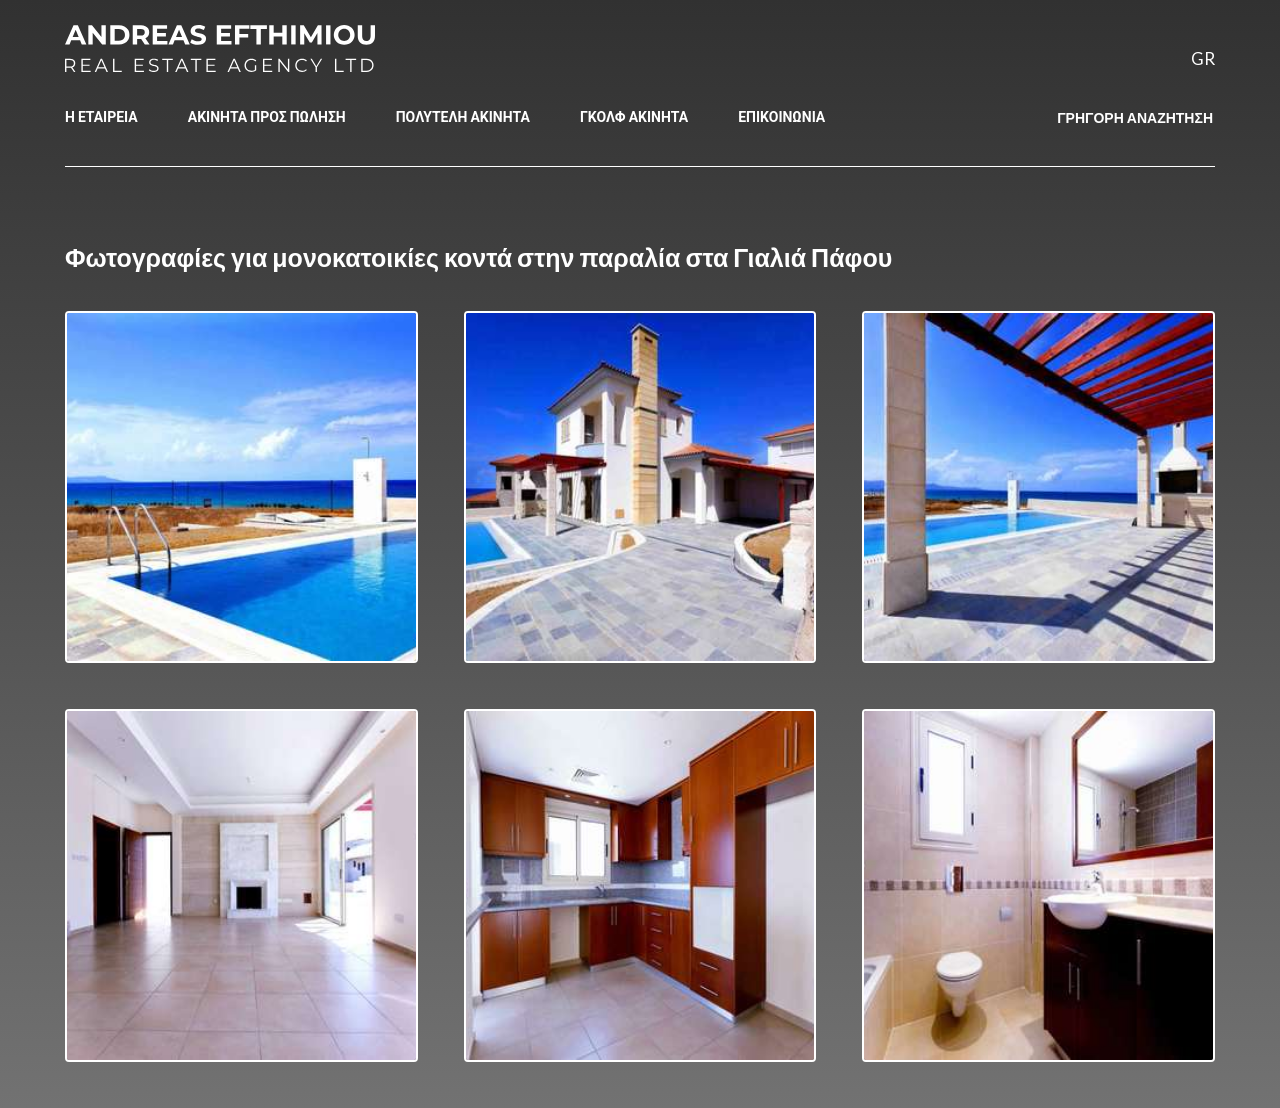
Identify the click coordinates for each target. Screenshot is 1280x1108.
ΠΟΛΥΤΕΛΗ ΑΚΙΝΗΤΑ (463, 116)
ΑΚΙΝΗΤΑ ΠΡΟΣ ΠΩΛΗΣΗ (267, 116)
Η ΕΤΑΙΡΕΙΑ (101, 116)
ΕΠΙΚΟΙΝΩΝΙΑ (781, 116)
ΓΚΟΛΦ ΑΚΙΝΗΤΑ (634, 116)
